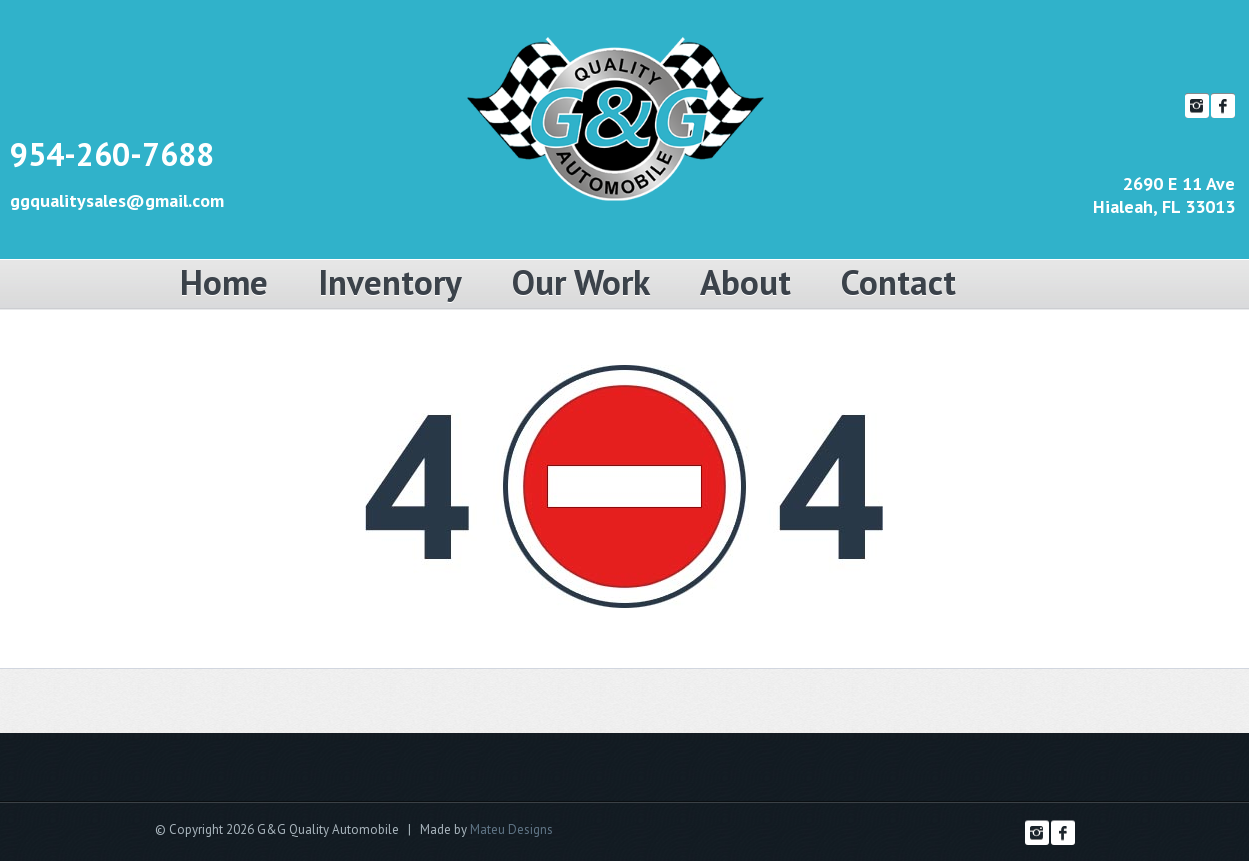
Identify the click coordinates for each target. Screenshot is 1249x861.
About (745, 282)
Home (224, 282)
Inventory (390, 282)
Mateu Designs (511, 829)
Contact (898, 282)
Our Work (581, 282)
